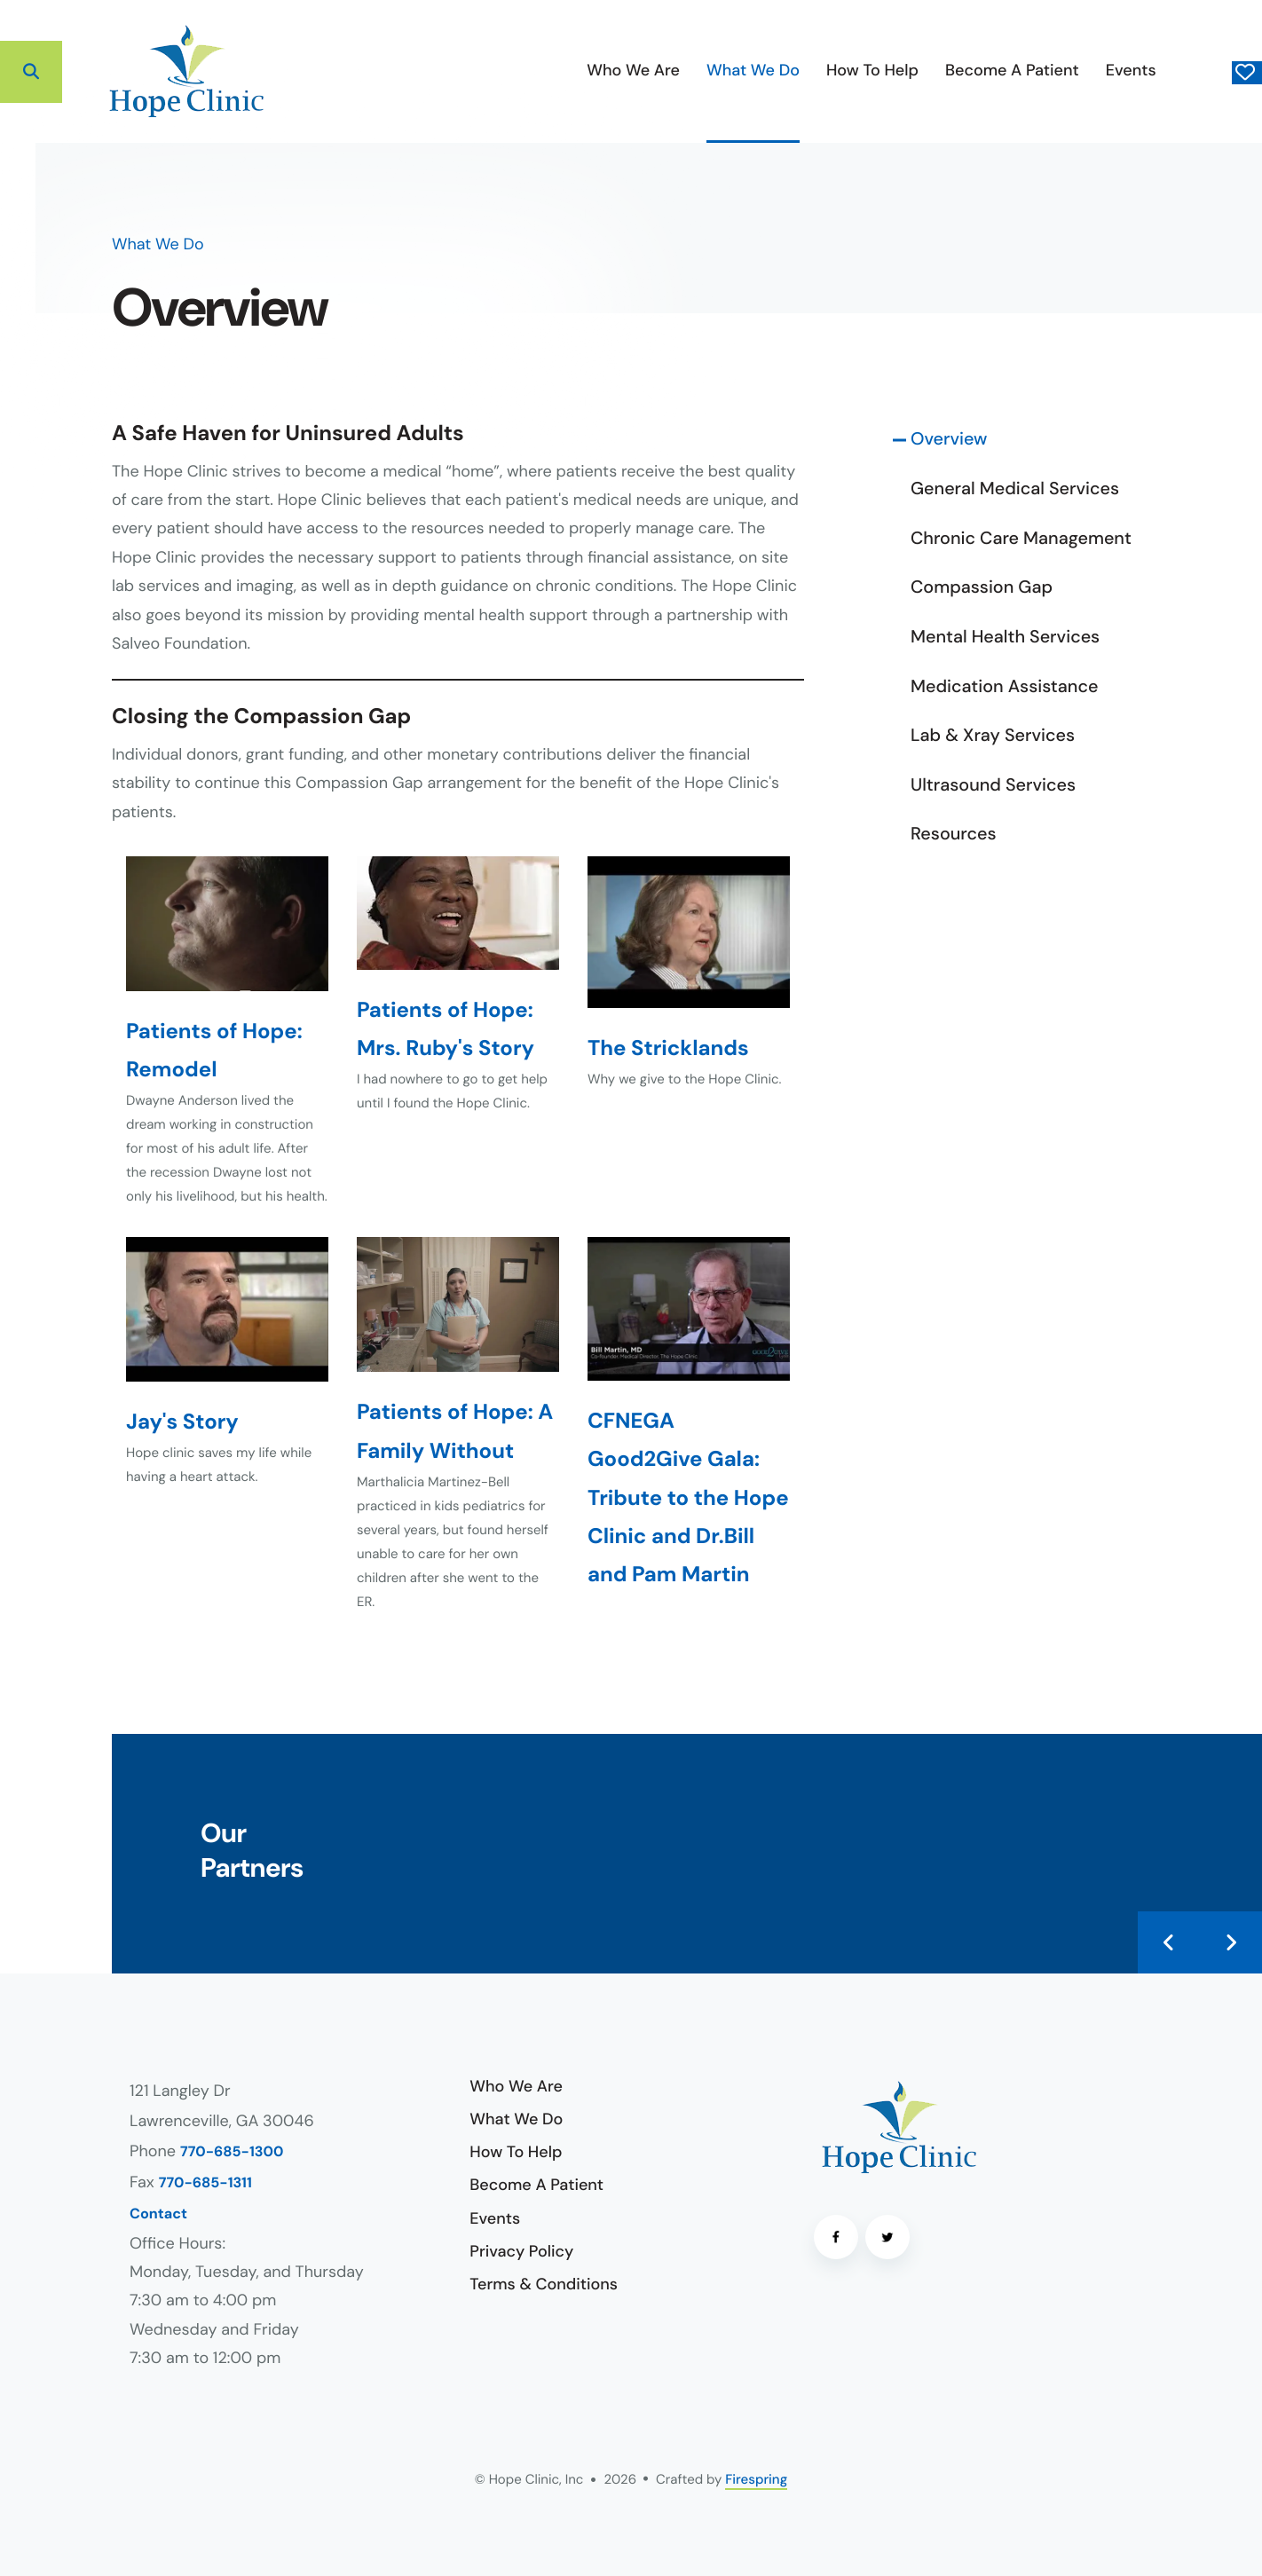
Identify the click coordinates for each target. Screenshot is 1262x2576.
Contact (158, 2214)
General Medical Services (1015, 488)
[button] (31, 72)
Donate (1183, 72)
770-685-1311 (205, 2183)
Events (1003, 70)
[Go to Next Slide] (1231, 1942)
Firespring (756, 2479)
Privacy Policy (521, 2251)
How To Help (744, 70)
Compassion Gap (982, 587)
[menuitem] (506, 71)
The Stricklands (668, 1048)
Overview (949, 439)
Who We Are (506, 70)
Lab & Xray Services (993, 735)
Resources (954, 834)
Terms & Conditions (543, 2284)
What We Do (625, 70)
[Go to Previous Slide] (1169, 1942)
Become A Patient (884, 70)
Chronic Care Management (1021, 538)
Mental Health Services (1005, 637)
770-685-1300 (231, 2152)
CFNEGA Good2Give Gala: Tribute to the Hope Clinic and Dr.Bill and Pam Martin (688, 1497)
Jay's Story (182, 1422)
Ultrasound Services (993, 785)
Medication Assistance (1004, 686)
